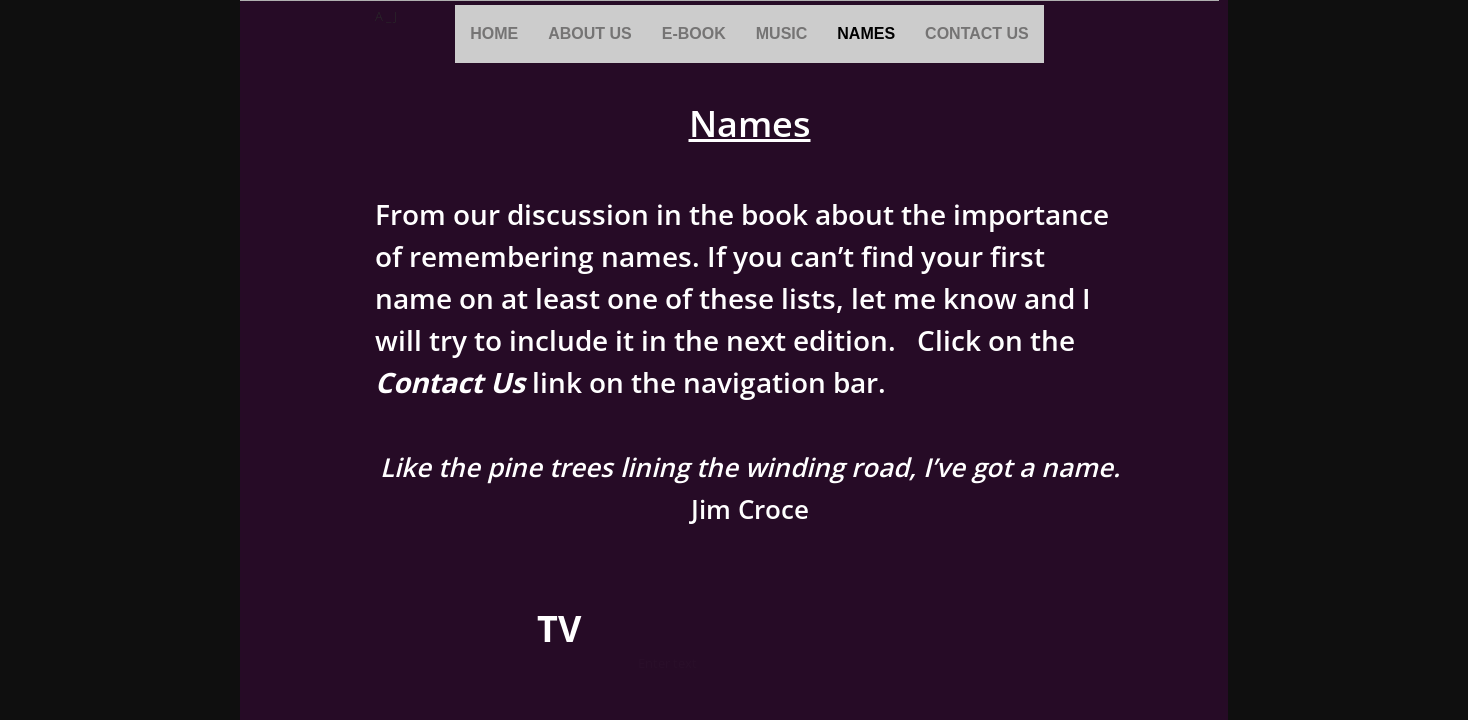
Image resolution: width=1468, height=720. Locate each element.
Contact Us (977, 33)
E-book (694, 33)
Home (494, 33)
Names (866, 33)
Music (782, 33)
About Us (590, 33)
